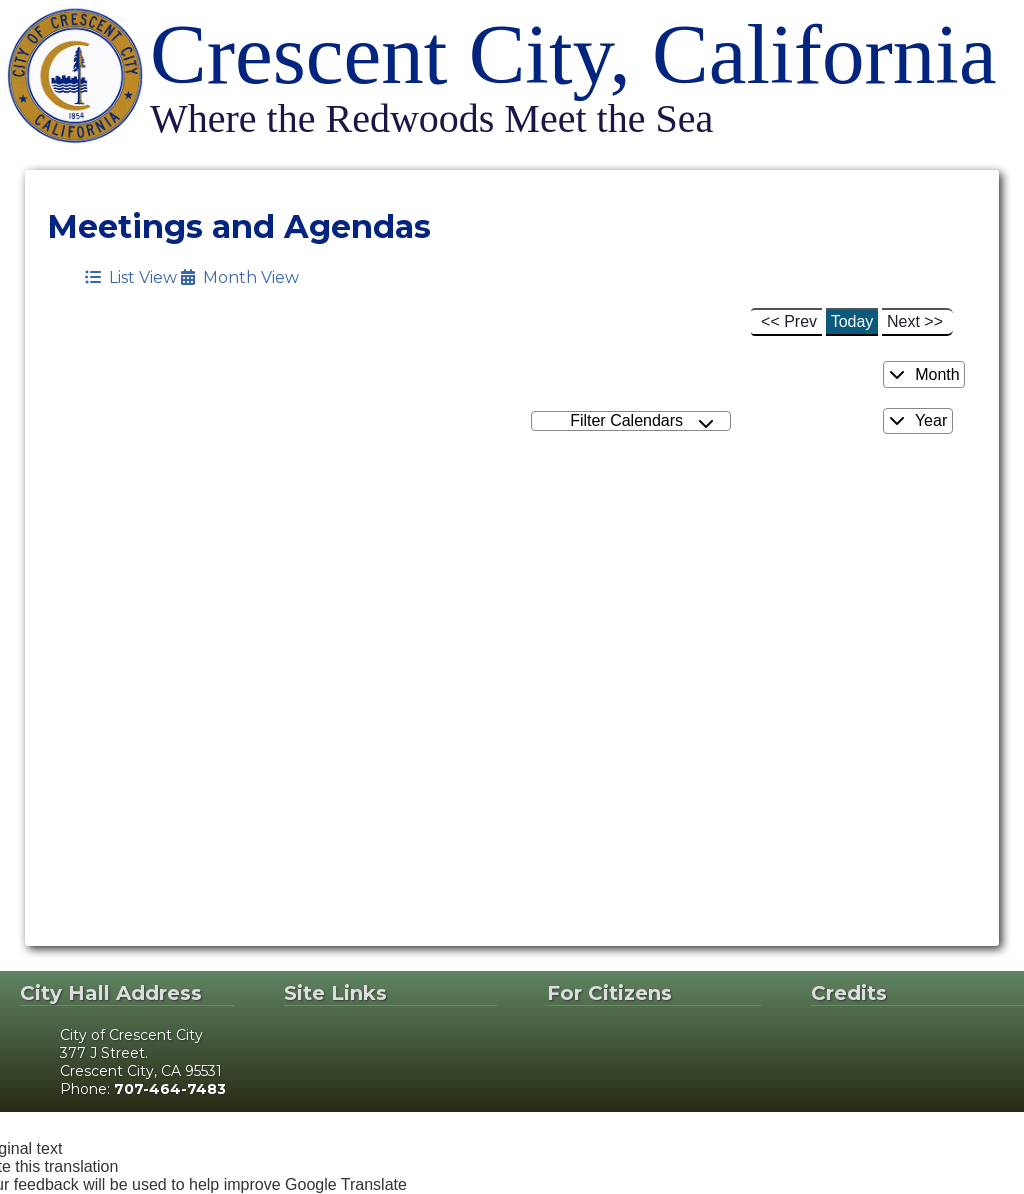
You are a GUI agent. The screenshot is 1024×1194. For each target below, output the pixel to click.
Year (918, 420)
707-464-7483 (170, 1089)
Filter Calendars (642, 421)
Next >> (915, 321)
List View (131, 277)
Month (924, 374)
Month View (240, 277)
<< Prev (789, 321)
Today (852, 321)
